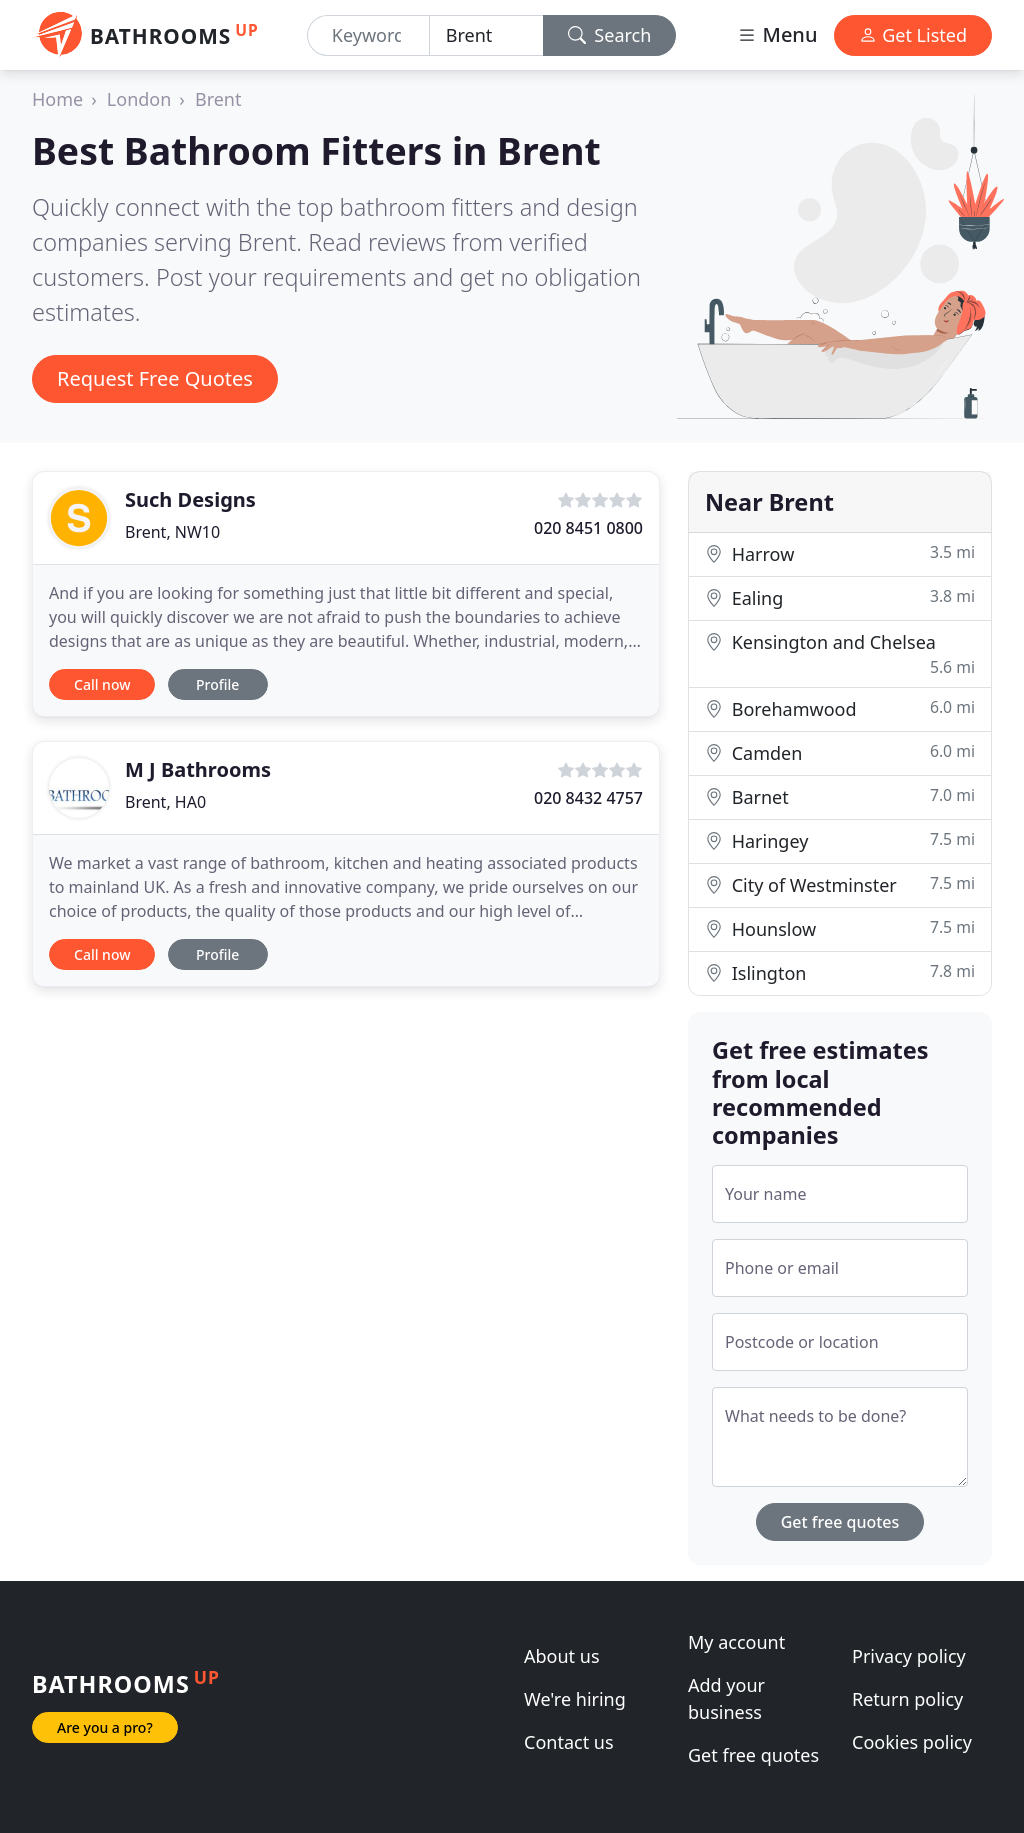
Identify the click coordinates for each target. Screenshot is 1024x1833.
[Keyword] (368, 35)
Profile (217, 684)
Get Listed (913, 35)
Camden (840, 752)
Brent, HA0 (165, 802)
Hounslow (840, 928)
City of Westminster (840, 884)
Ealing (840, 597)
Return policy (907, 1699)
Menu (777, 34)
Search (610, 35)
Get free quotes (840, 1522)
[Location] (486, 35)
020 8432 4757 (588, 798)
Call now (102, 684)
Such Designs (190, 499)
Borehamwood (840, 708)
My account (736, 1642)
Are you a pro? (105, 1727)
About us (562, 1656)
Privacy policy (909, 1656)
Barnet (840, 796)
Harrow (840, 553)
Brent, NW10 (172, 532)
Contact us (569, 1742)
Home (57, 99)
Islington (840, 972)
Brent (218, 99)
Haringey (840, 840)
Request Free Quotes (155, 378)
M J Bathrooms (198, 769)
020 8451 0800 (588, 528)
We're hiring (575, 1699)
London (139, 99)
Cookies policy (912, 1742)
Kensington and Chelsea (840, 655)
